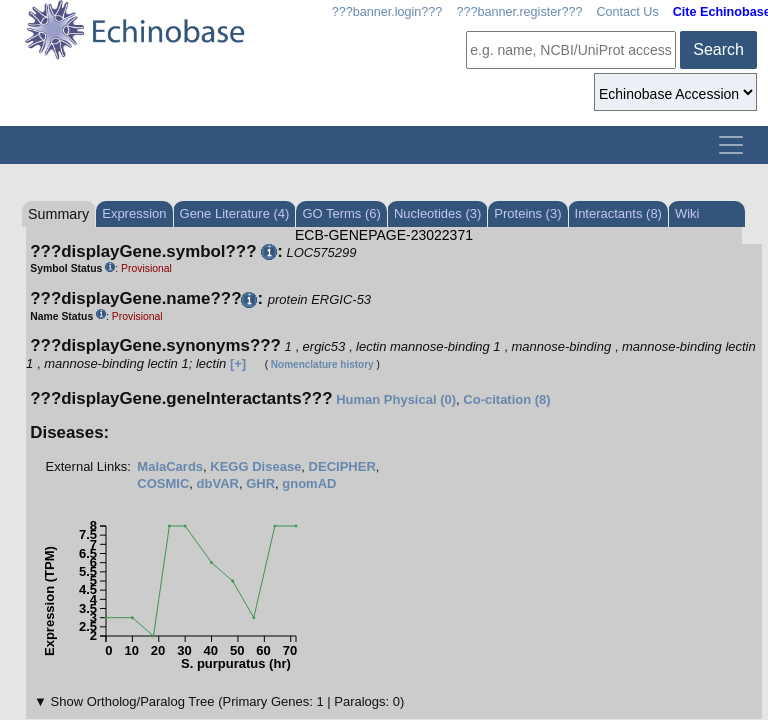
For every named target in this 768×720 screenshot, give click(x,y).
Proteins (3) (527, 213)
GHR (260, 483)
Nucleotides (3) (437, 213)
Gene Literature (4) (235, 213)
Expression (134, 213)
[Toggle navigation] (731, 145)
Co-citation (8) (506, 399)
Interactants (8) (618, 213)
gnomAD (309, 483)
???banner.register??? (519, 12)
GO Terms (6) (341, 213)
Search (718, 49)
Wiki (687, 213)
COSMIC (163, 483)
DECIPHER (342, 466)
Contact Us (627, 12)
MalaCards (170, 466)
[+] (238, 363)
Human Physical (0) (396, 399)
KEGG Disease (255, 466)
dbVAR (218, 483)
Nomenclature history (322, 364)
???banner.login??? (387, 12)
